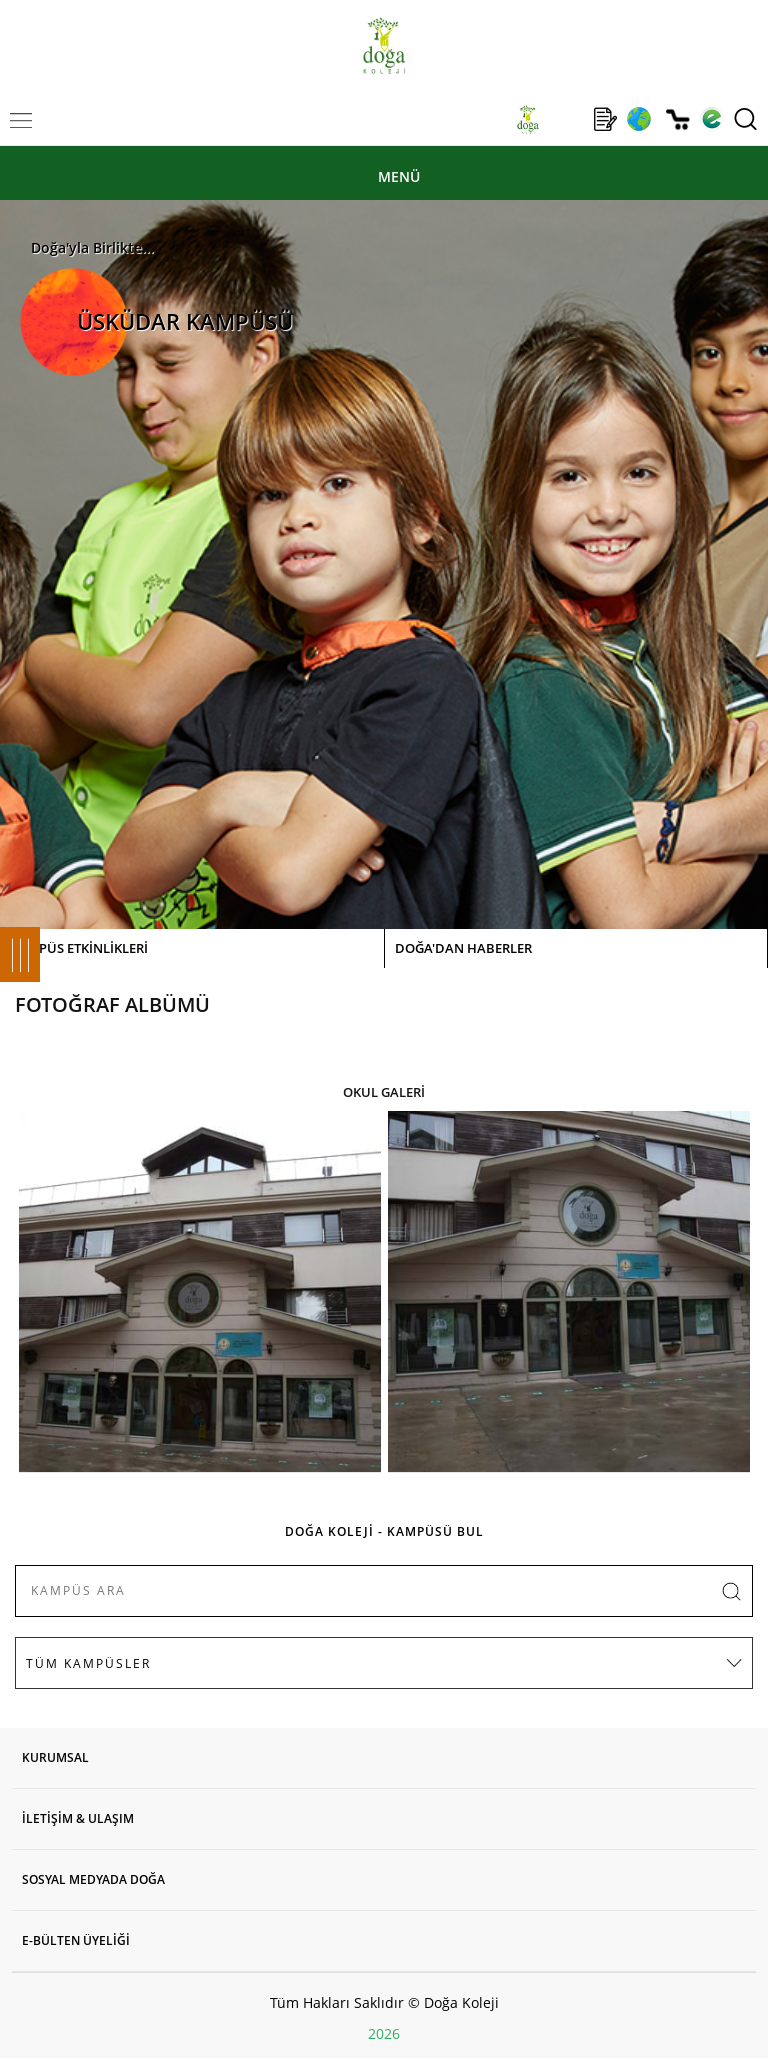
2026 (384, 2033)
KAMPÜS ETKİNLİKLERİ (79, 948)
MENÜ (399, 176)
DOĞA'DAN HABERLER (463, 948)
